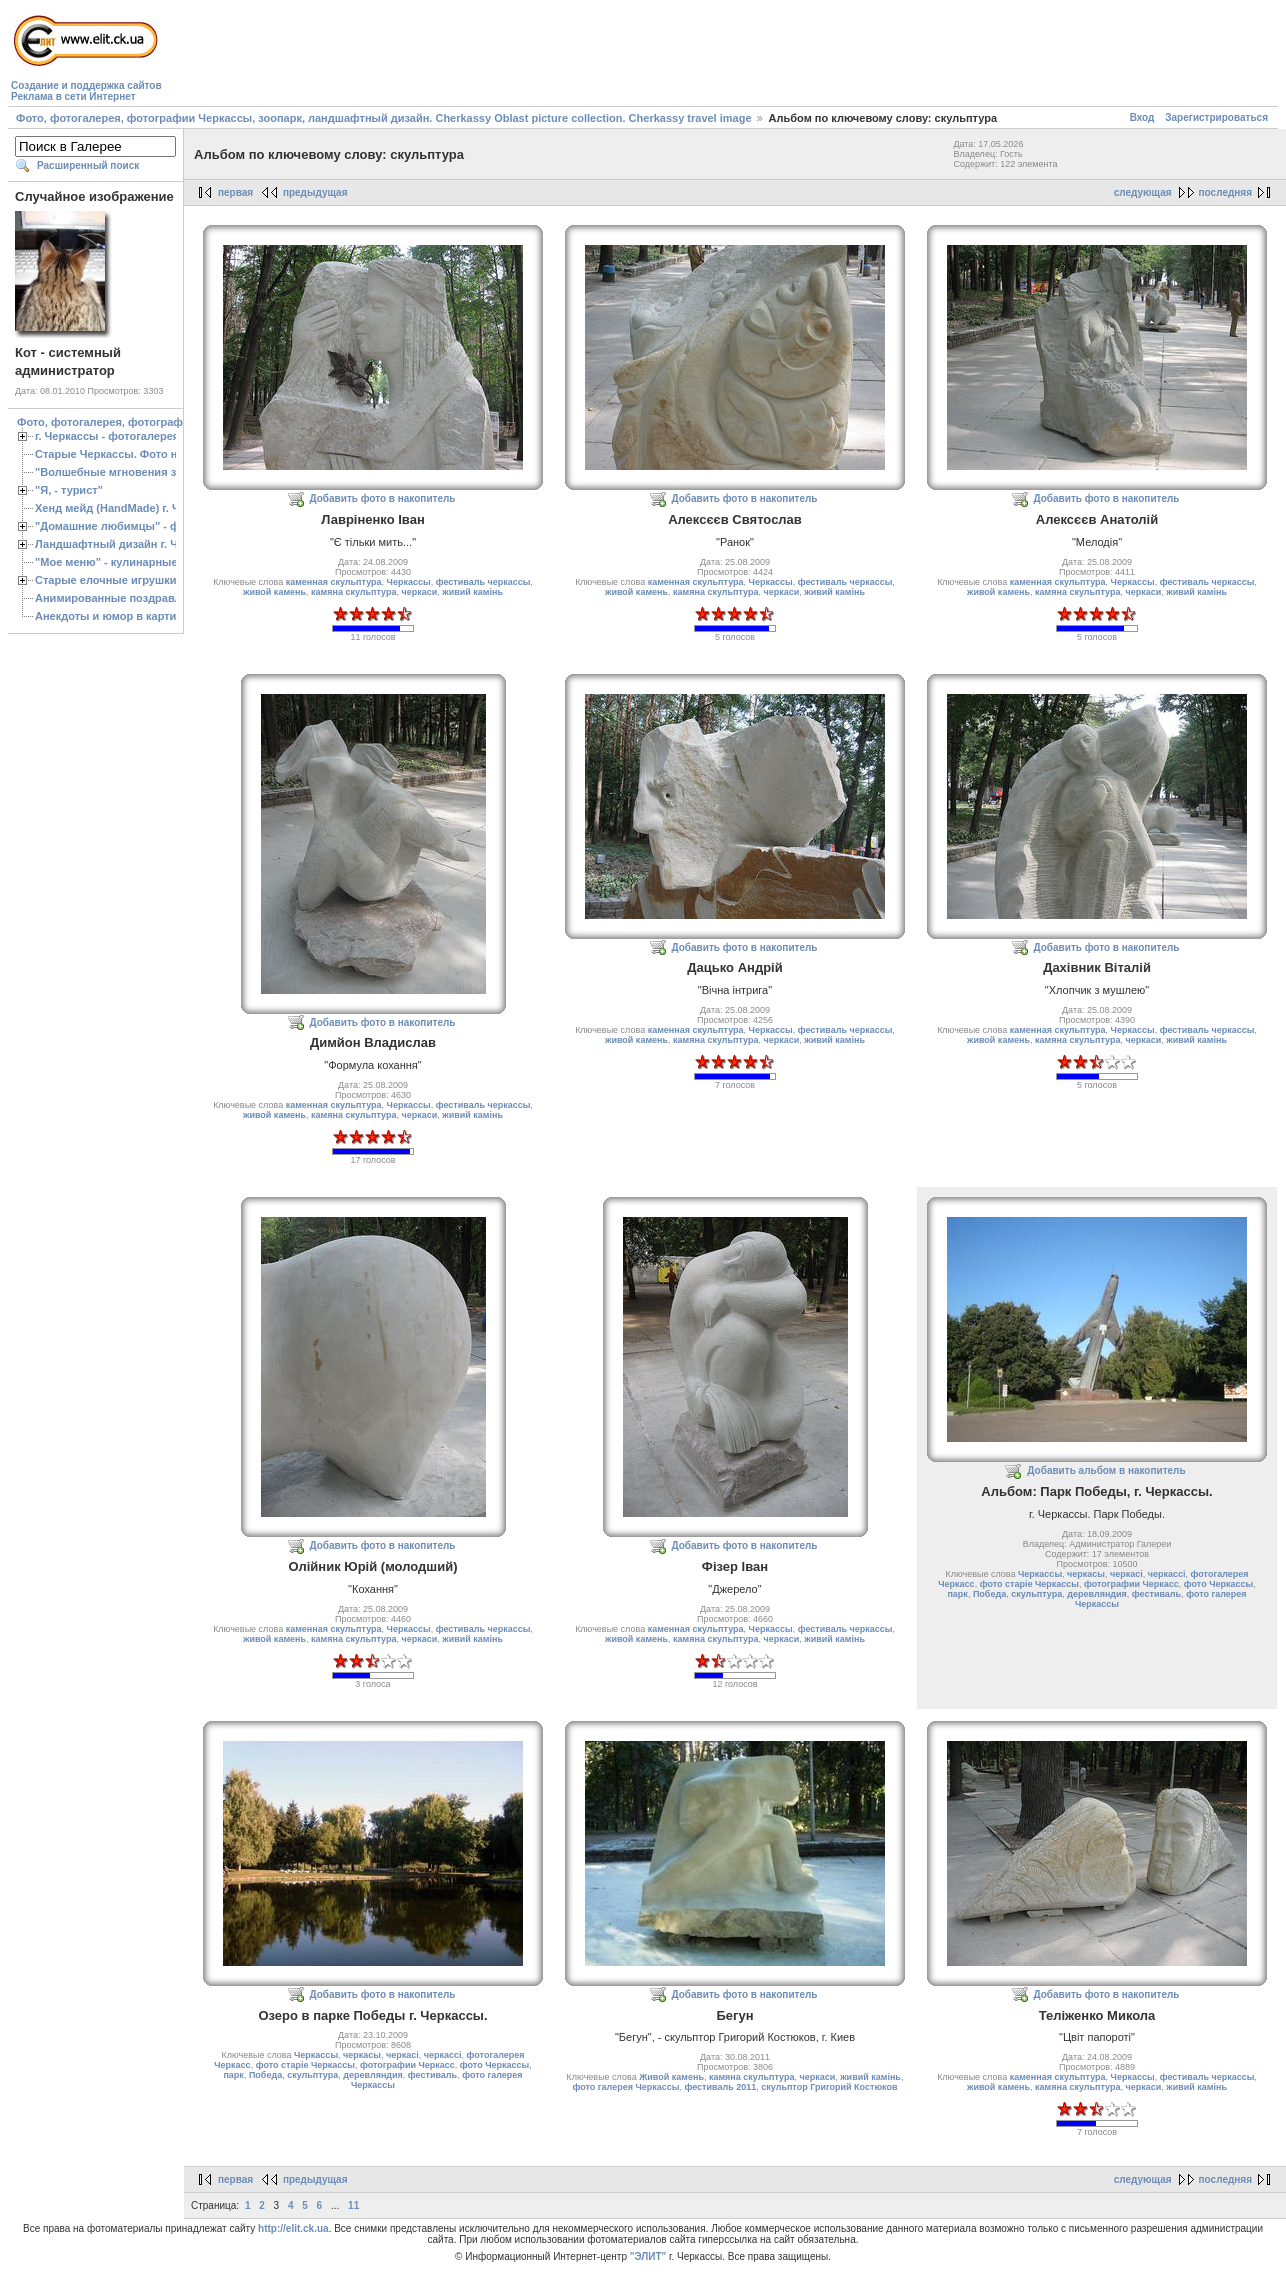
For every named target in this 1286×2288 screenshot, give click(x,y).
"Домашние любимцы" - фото (116, 526)
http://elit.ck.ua (293, 2228)
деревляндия (1097, 1594)
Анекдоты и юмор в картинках (118, 616)
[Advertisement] (530, 56)
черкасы (1086, 1574)
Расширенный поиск (88, 165)
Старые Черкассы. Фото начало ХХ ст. (139, 454)
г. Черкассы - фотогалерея (107, 436)
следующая (1143, 192)
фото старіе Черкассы (1029, 1584)
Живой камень (671, 2077)
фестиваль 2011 (720, 2087)
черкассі (1167, 1574)
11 (353, 2205)
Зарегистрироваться (1216, 117)
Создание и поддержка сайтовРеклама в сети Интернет (86, 91)
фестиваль (1156, 1594)
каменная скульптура (334, 582)
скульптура (1036, 1594)
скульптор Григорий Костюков (829, 2087)
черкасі (1126, 1574)
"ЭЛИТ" (648, 2256)
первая (235, 192)
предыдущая (315, 192)
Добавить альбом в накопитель (1106, 1470)
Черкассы (409, 582)
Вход (1142, 117)
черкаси (420, 592)
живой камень (274, 592)
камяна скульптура (353, 592)
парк (957, 1594)
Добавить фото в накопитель (383, 498)
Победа (989, 1594)
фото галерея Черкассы (625, 2087)
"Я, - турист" (69, 490)
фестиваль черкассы (483, 582)
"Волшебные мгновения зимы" (120, 472)
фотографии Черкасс (1131, 1584)
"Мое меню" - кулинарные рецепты (131, 562)
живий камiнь (472, 592)
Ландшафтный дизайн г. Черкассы (129, 544)
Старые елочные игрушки (105, 580)
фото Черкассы (1218, 1584)
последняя (1225, 192)
